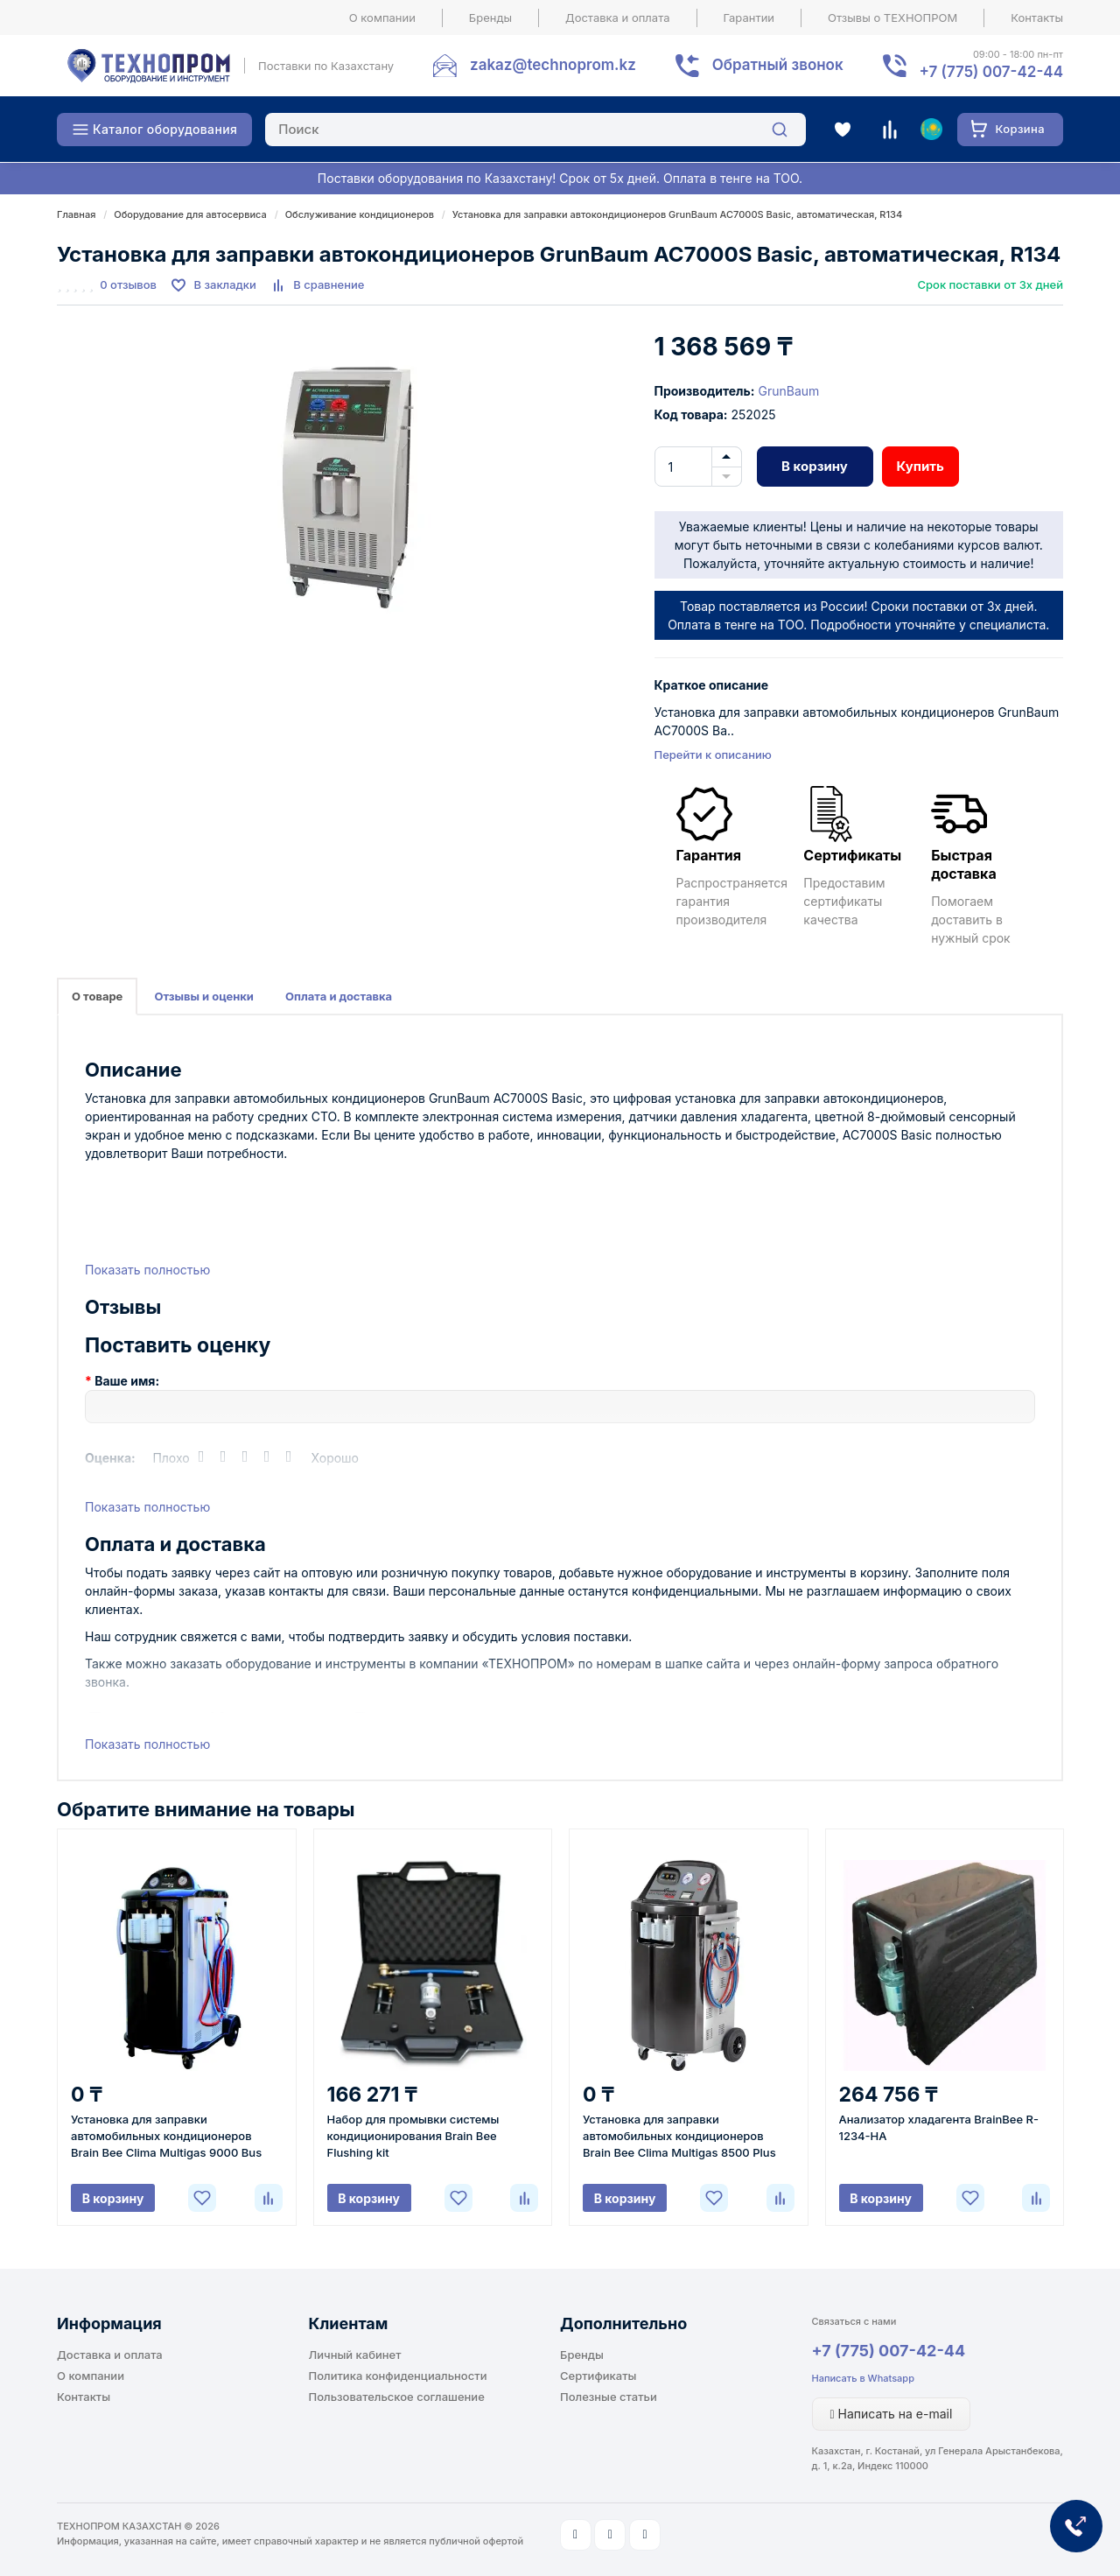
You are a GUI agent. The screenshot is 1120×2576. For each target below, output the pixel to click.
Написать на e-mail (891, 2413)
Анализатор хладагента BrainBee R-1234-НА (939, 2127)
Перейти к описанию (713, 755)
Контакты (1037, 18)
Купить (920, 466)
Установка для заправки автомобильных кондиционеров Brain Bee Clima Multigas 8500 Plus (679, 2135)
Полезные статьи (608, 2397)
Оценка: (110, 1457)
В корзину (814, 466)
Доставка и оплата (617, 18)
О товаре (97, 996)
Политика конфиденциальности (398, 2376)
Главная (76, 214)
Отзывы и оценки (204, 996)
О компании (382, 18)
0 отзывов (128, 284)
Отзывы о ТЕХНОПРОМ (892, 18)
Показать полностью (147, 1269)
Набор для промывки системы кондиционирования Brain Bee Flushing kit (413, 2135)
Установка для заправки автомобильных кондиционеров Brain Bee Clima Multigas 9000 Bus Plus (166, 2136)
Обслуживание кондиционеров (359, 214)
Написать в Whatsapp (863, 2378)
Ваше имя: (126, 1380)
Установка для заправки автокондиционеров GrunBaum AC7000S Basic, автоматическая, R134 (677, 214)
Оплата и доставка (338, 996)
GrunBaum (788, 390)
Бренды (490, 18)
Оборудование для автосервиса (190, 214)
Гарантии (749, 18)
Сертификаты (598, 2376)
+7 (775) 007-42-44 (889, 2350)
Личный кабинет (355, 2355)
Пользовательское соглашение (397, 2397)
